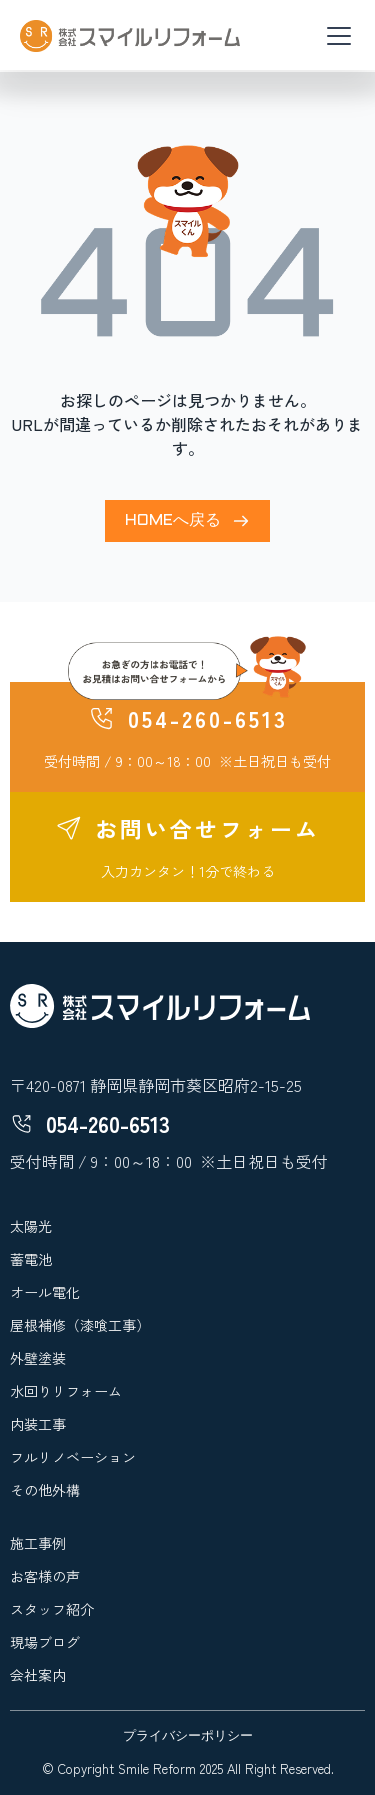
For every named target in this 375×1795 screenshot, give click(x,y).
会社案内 (38, 1675)
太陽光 (31, 1226)
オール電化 (45, 1292)
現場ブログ (45, 1642)
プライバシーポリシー (188, 1737)
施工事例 (38, 1543)
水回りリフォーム (66, 1391)
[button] (335, 36)
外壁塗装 (38, 1358)
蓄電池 (31, 1259)
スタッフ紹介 (52, 1609)
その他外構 (45, 1490)
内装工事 (38, 1424)
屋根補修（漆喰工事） (80, 1325)
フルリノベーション (73, 1457)
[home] (130, 36)
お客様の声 (45, 1576)
